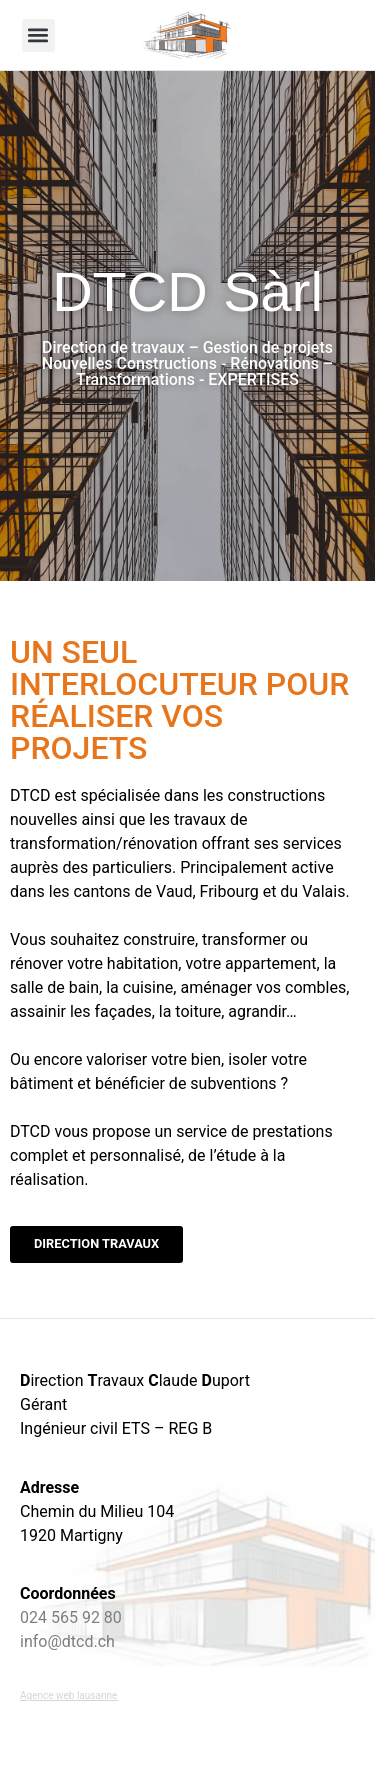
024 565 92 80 (71, 1617)
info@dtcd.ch (67, 1641)
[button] (38, 35)
